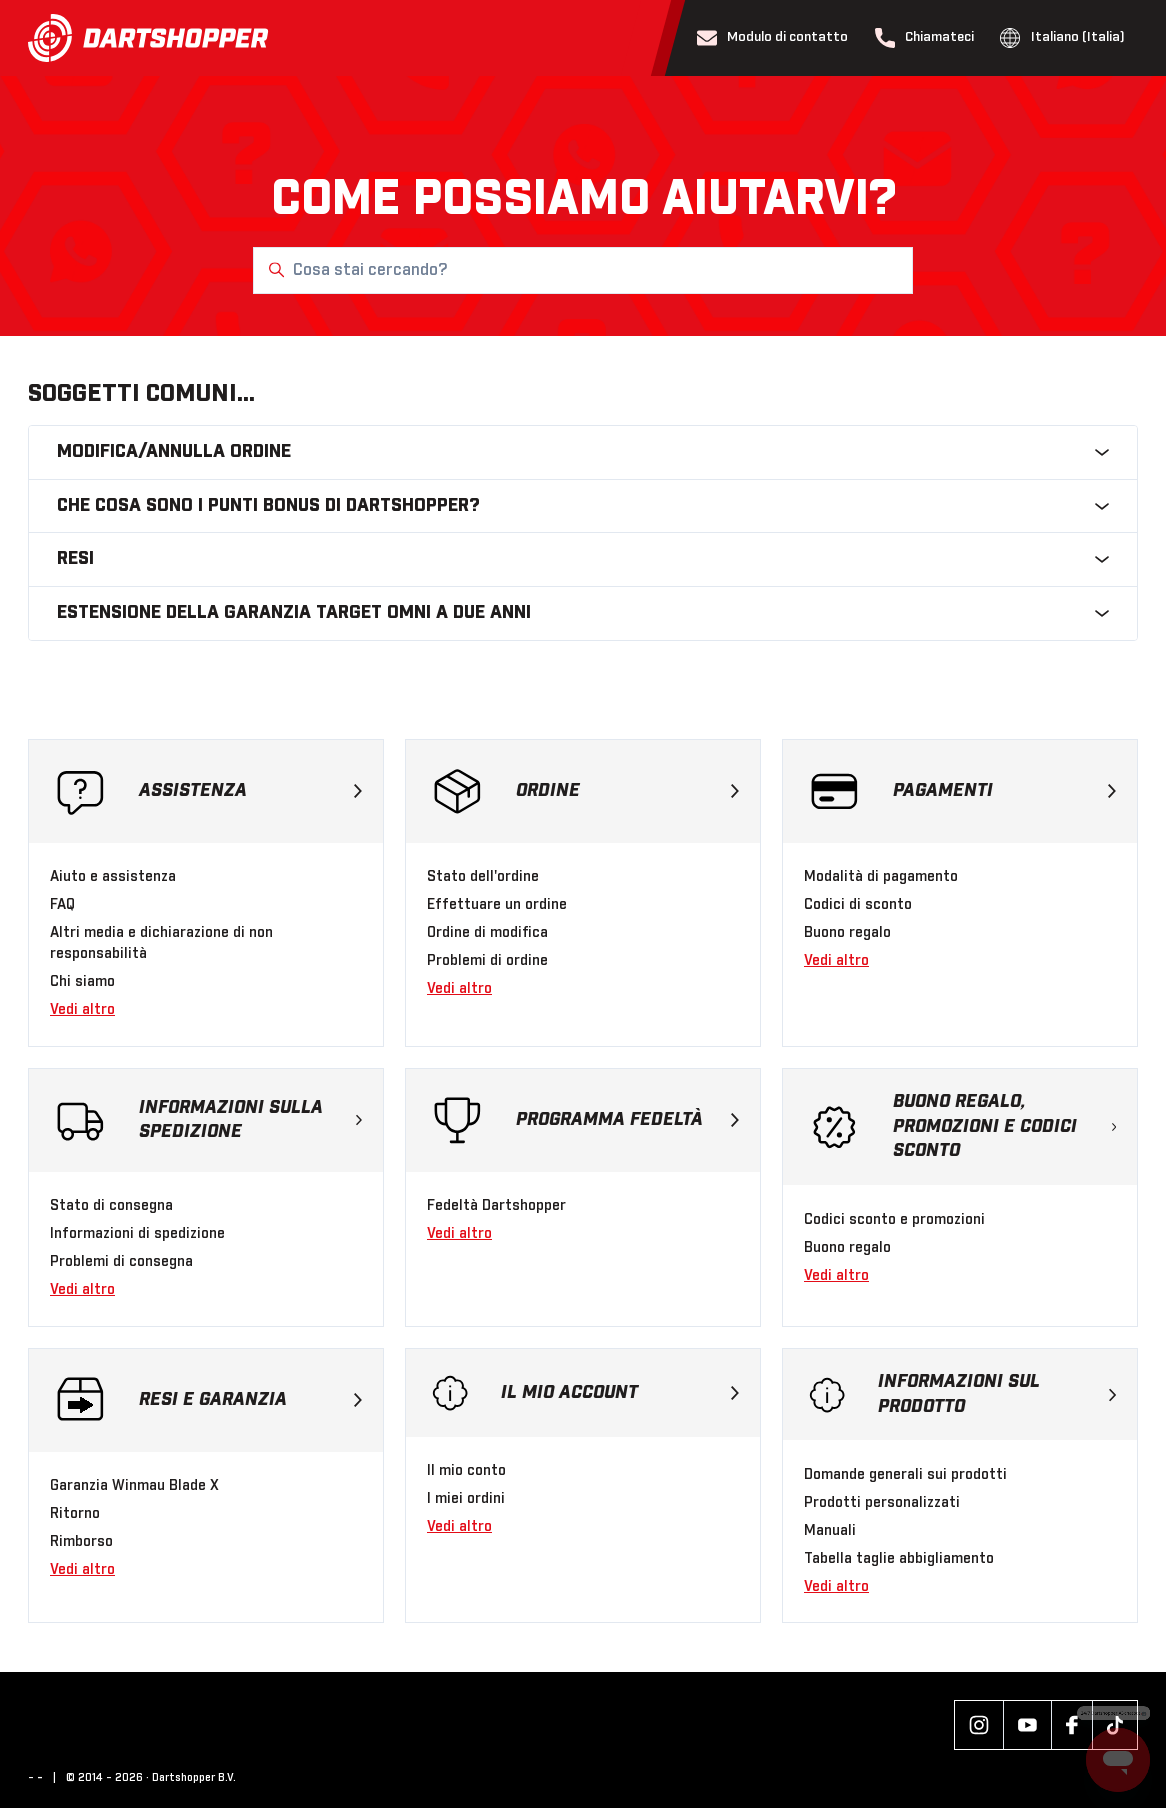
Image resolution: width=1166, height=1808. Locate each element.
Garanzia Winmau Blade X (134, 1486)
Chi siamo (82, 982)
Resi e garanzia (250, 1400)
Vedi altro (82, 1010)
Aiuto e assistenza (113, 877)
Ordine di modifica (487, 933)
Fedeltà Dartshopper (496, 1206)
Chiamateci (925, 38)
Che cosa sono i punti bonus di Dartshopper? (583, 506)
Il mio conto (466, 1471)
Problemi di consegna (121, 1262)
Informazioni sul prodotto (997, 1394)
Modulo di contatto (773, 38)
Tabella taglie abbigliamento (899, 1559)
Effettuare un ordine (497, 905)
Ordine (627, 791)
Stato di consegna (111, 1206)
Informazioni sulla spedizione (250, 1120)
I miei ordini (466, 1499)
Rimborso (81, 1542)
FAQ (62, 905)
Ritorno (75, 1514)
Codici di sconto (858, 905)
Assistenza (250, 791)
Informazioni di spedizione (137, 1234)
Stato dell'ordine (483, 877)
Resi (583, 559)
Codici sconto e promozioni (894, 1220)
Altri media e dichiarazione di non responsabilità (161, 943)
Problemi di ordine (487, 961)
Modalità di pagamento (881, 877)
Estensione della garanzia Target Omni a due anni (583, 613)
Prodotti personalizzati (882, 1503)
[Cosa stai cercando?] (583, 270)
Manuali (830, 1531)
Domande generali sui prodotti (905, 1475)
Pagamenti (1004, 791)
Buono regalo (847, 933)
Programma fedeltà (627, 1120)
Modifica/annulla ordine (583, 452)
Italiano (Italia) (1062, 38)
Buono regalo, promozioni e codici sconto (1004, 1127)
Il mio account (620, 1393)
